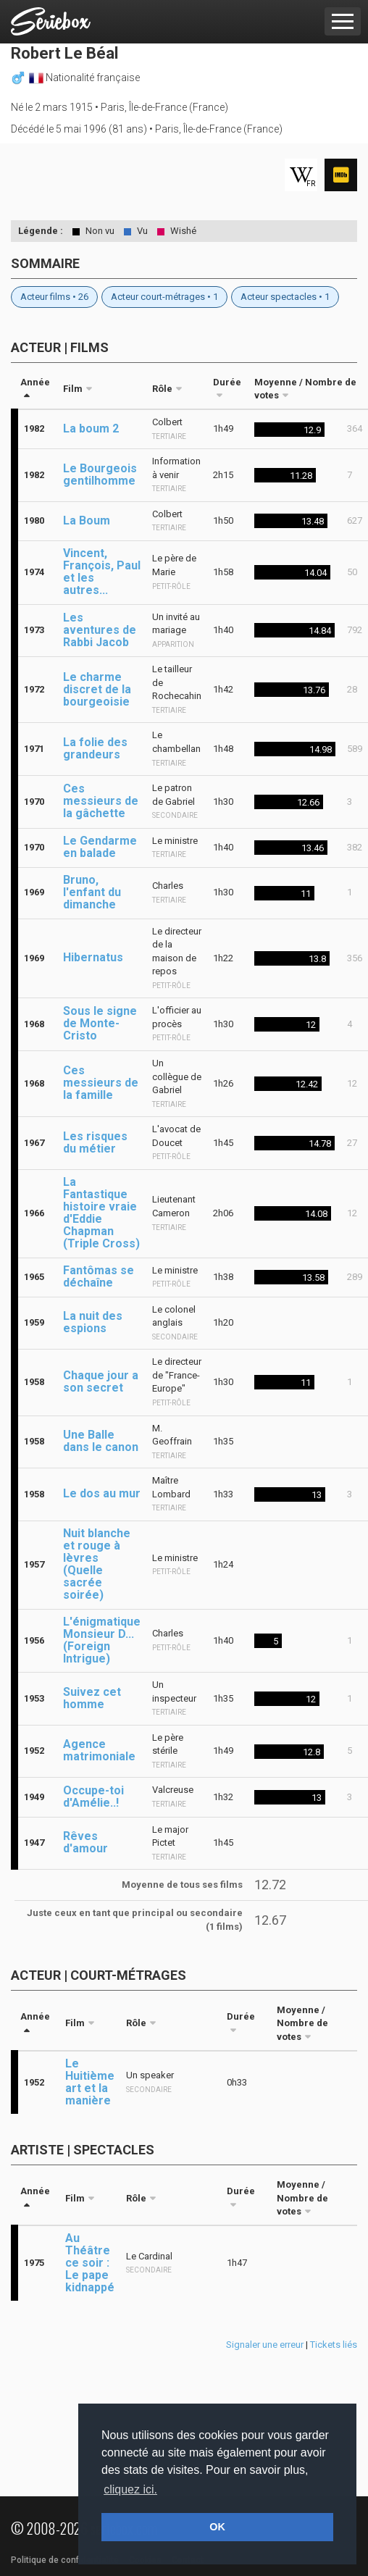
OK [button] (217, 2527)
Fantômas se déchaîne (98, 1276)
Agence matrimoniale (99, 1750)
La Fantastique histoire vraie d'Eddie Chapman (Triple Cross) (101, 1213)
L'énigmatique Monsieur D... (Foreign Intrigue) (102, 1640)
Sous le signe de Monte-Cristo (100, 1023)
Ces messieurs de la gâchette (100, 800)
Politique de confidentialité (65, 2560)
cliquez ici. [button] (130, 2489)
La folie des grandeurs (95, 748)
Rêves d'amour (85, 1842)
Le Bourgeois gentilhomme (100, 474)
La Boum (86, 520)
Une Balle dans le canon (100, 1441)
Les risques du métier (95, 1142)
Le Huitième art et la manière (89, 2082)
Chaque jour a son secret (100, 1381)
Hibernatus (93, 957)
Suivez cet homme (92, 1698)
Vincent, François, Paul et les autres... (102, 571)
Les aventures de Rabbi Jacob (99, 629)
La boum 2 (91, 428)
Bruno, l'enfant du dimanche (92, 892)
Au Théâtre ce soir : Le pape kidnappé (89, 2262)
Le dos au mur (102, 1493)
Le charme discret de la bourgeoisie (97, 689)
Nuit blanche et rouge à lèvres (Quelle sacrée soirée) (96, 1564)
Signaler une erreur (265, 2344)
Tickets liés (333, 2344)
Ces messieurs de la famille (100, 1082)
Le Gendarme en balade (100, 847)
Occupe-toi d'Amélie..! (93, 1796)
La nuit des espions (92, 1322)
